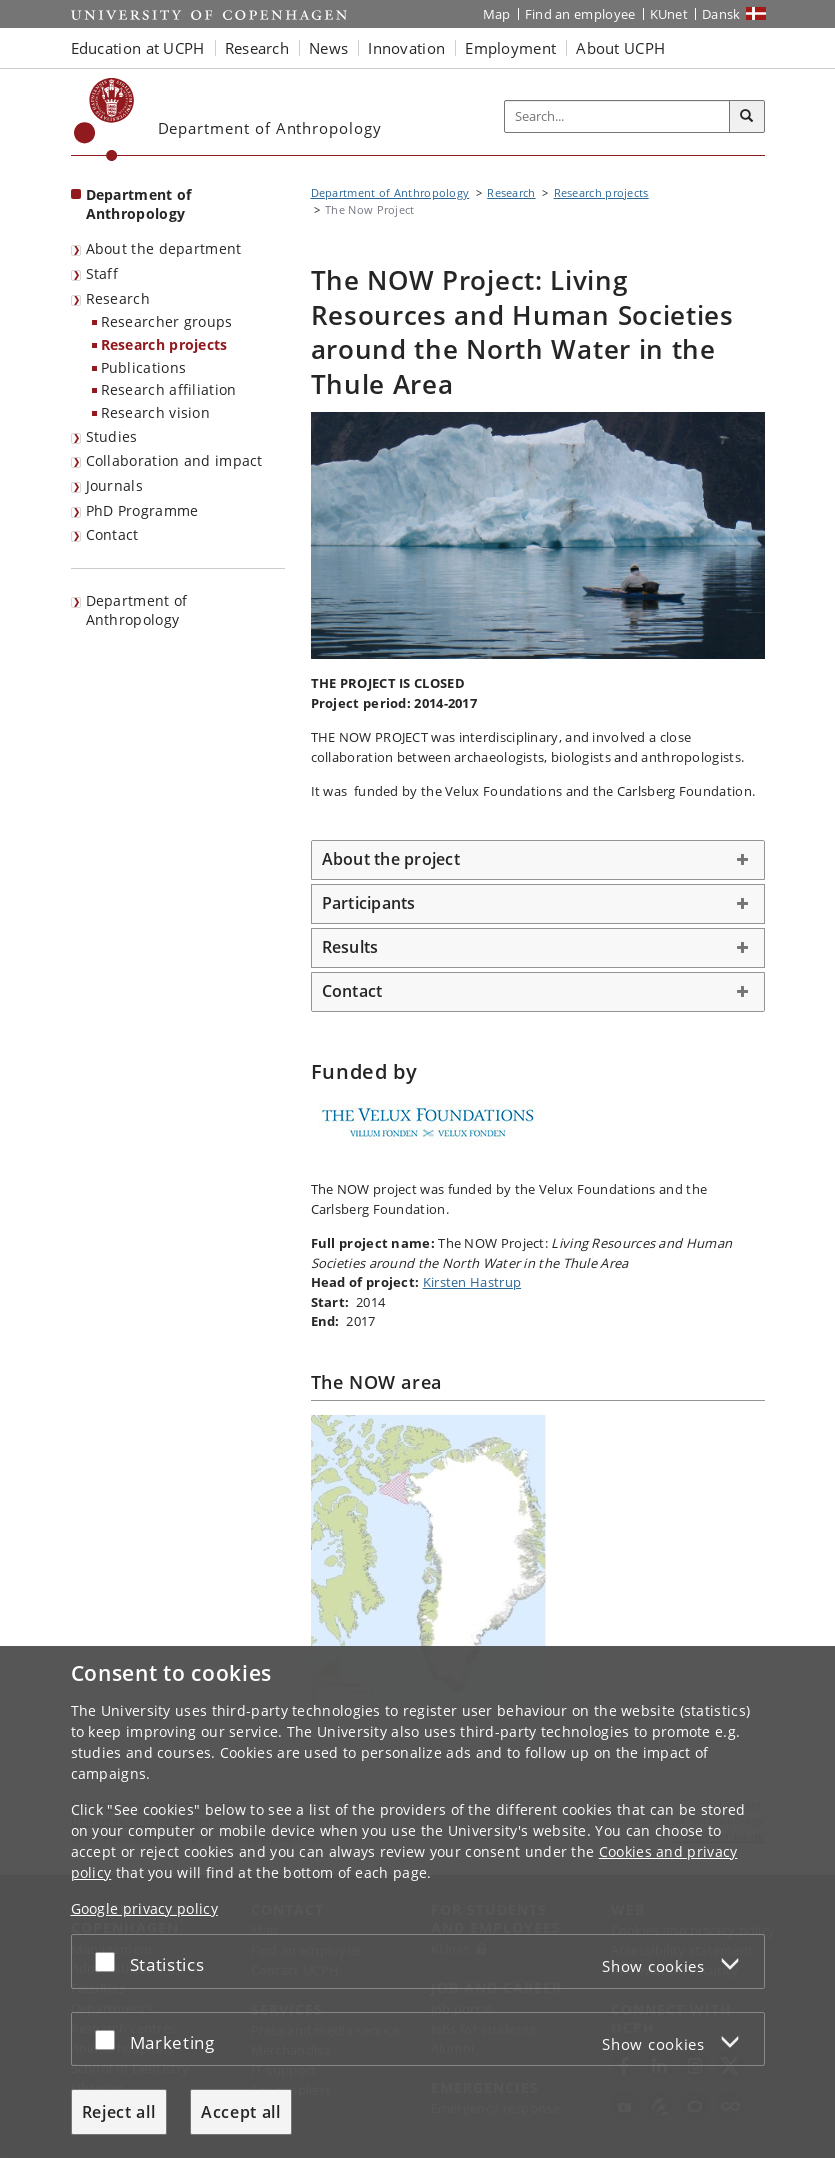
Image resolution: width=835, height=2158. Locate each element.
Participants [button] (369, 903)
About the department (164, 248)
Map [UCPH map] (497, 14)
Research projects (164, 344)
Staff (102, 273)
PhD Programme (142, 510)
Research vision (156, 412)
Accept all (241, 2112)
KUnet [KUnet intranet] (669, 14)
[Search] (747, 117)
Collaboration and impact (174, 460)
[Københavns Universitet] (104, 119)
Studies (112, 436)
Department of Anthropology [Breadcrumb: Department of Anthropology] (390, 192)
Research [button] (257, 48)
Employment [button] (510, 48)
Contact (112, 534)
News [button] (328, 48)
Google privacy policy (144, 1908)
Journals (114, 485)
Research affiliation (169, 389)
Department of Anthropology (137, 610)
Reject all (119, 2112)
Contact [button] (352, 991)
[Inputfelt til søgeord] (617, 116)
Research (118, 298)
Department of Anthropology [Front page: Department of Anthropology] (139, 204)
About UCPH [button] (620, 48)
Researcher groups (167, 321)
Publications (144, 367)
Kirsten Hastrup (472, 1282)
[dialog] (417, 1902)
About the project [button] (391, 859)
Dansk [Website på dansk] (721, 14)
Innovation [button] (406, 48)
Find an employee (580, 14)
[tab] (538, 860)
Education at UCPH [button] (138, 48)
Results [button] (350, 947)
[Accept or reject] (110, 1961)
